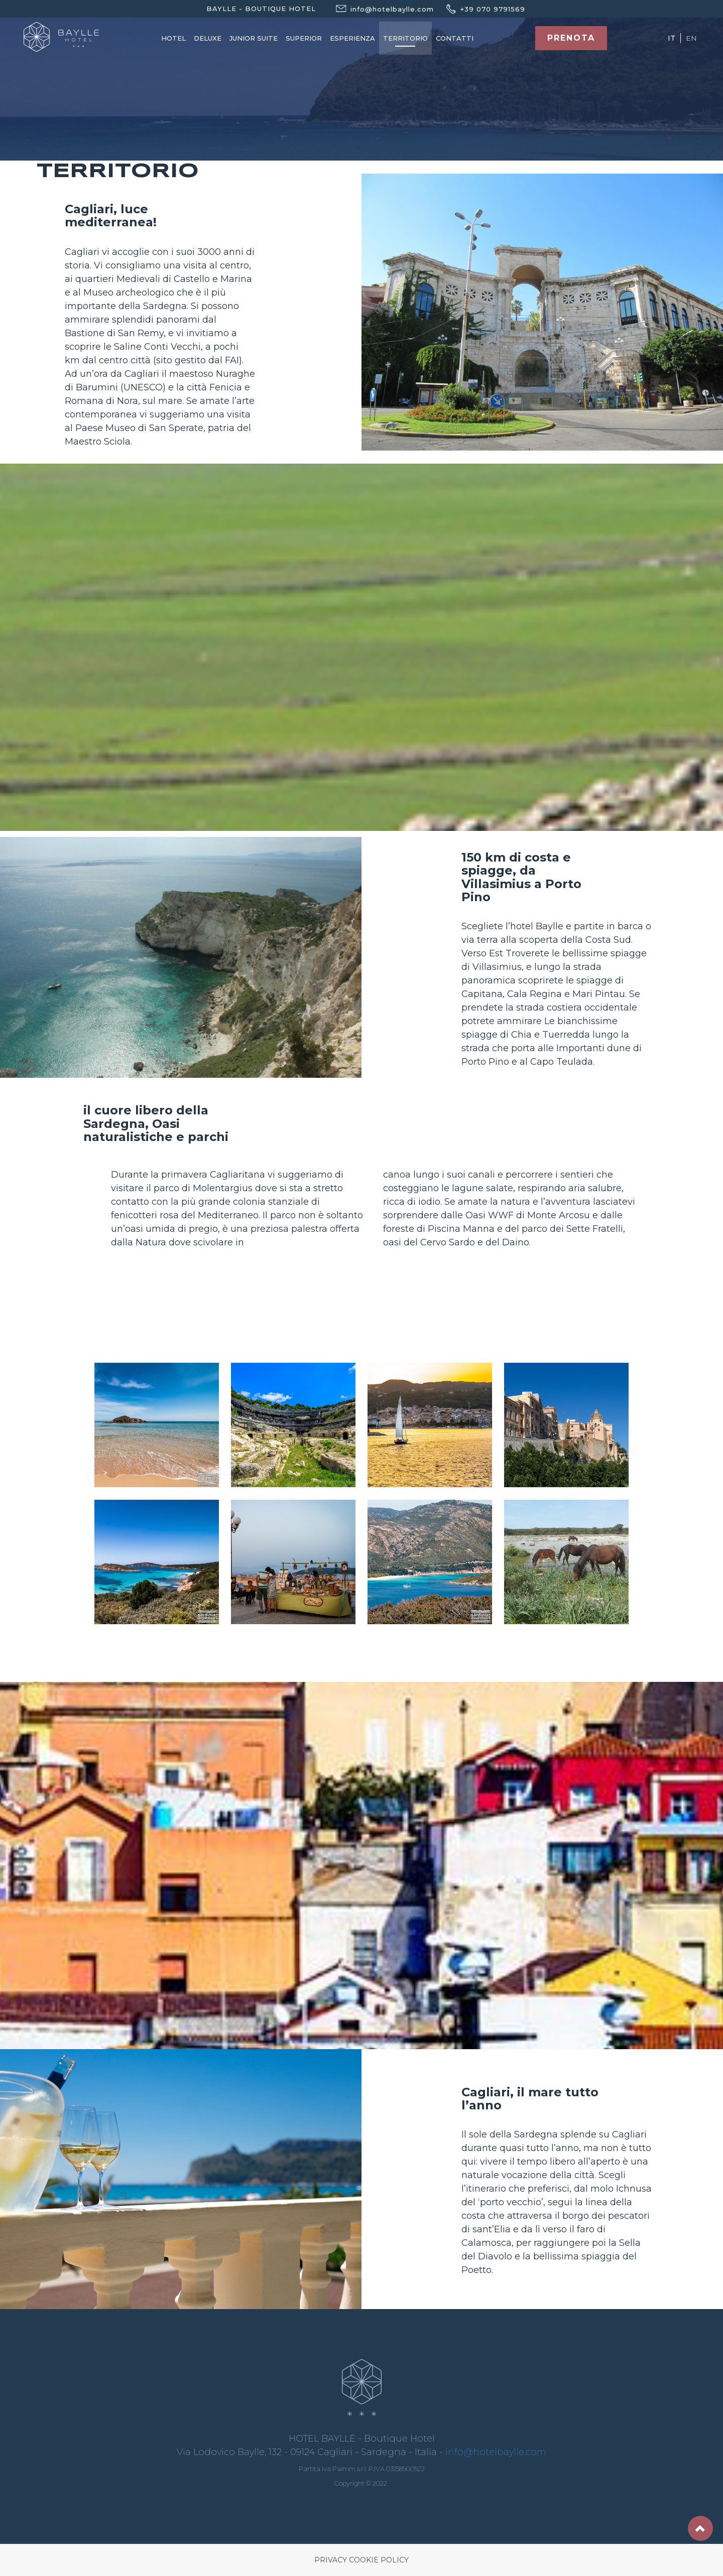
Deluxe (207, 38)
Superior (304, 38)
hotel (173, 38)
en (691, 38)
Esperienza (352, 38)
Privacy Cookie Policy (361, 2559)
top (700, 2528)
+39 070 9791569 (479, 9)
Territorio (405, 38)
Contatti (454, 38)
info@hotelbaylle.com (495, 2452)
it (671, 38)
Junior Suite (253, 38)
